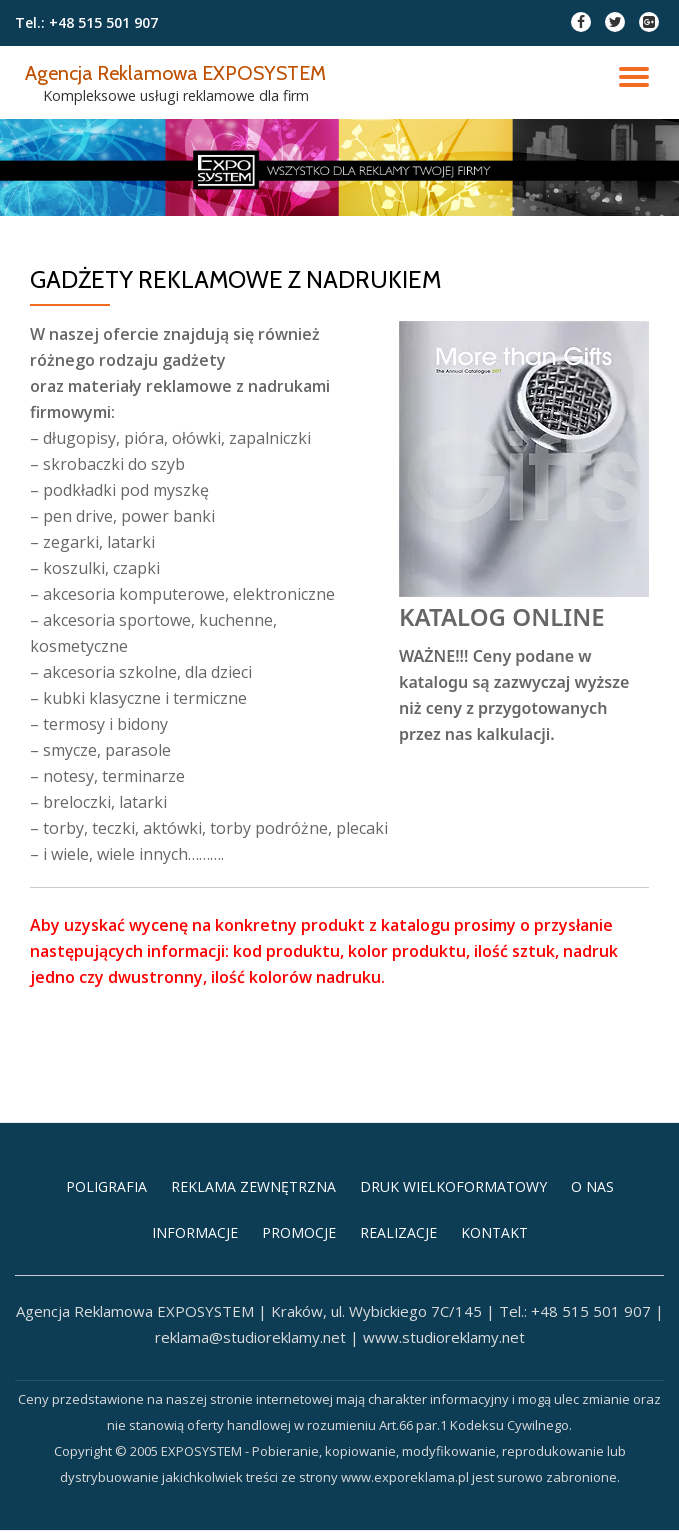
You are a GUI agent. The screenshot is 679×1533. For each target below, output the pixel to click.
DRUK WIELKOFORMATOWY (453, 1281)
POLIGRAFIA (106, 1281)
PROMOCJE (299, 1328)
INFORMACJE (195, 1328)
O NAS (592, 1281)
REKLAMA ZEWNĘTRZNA (253, 1281)
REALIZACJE (398, 1328)
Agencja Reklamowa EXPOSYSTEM (186, 72)
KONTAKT (494, 1328)
